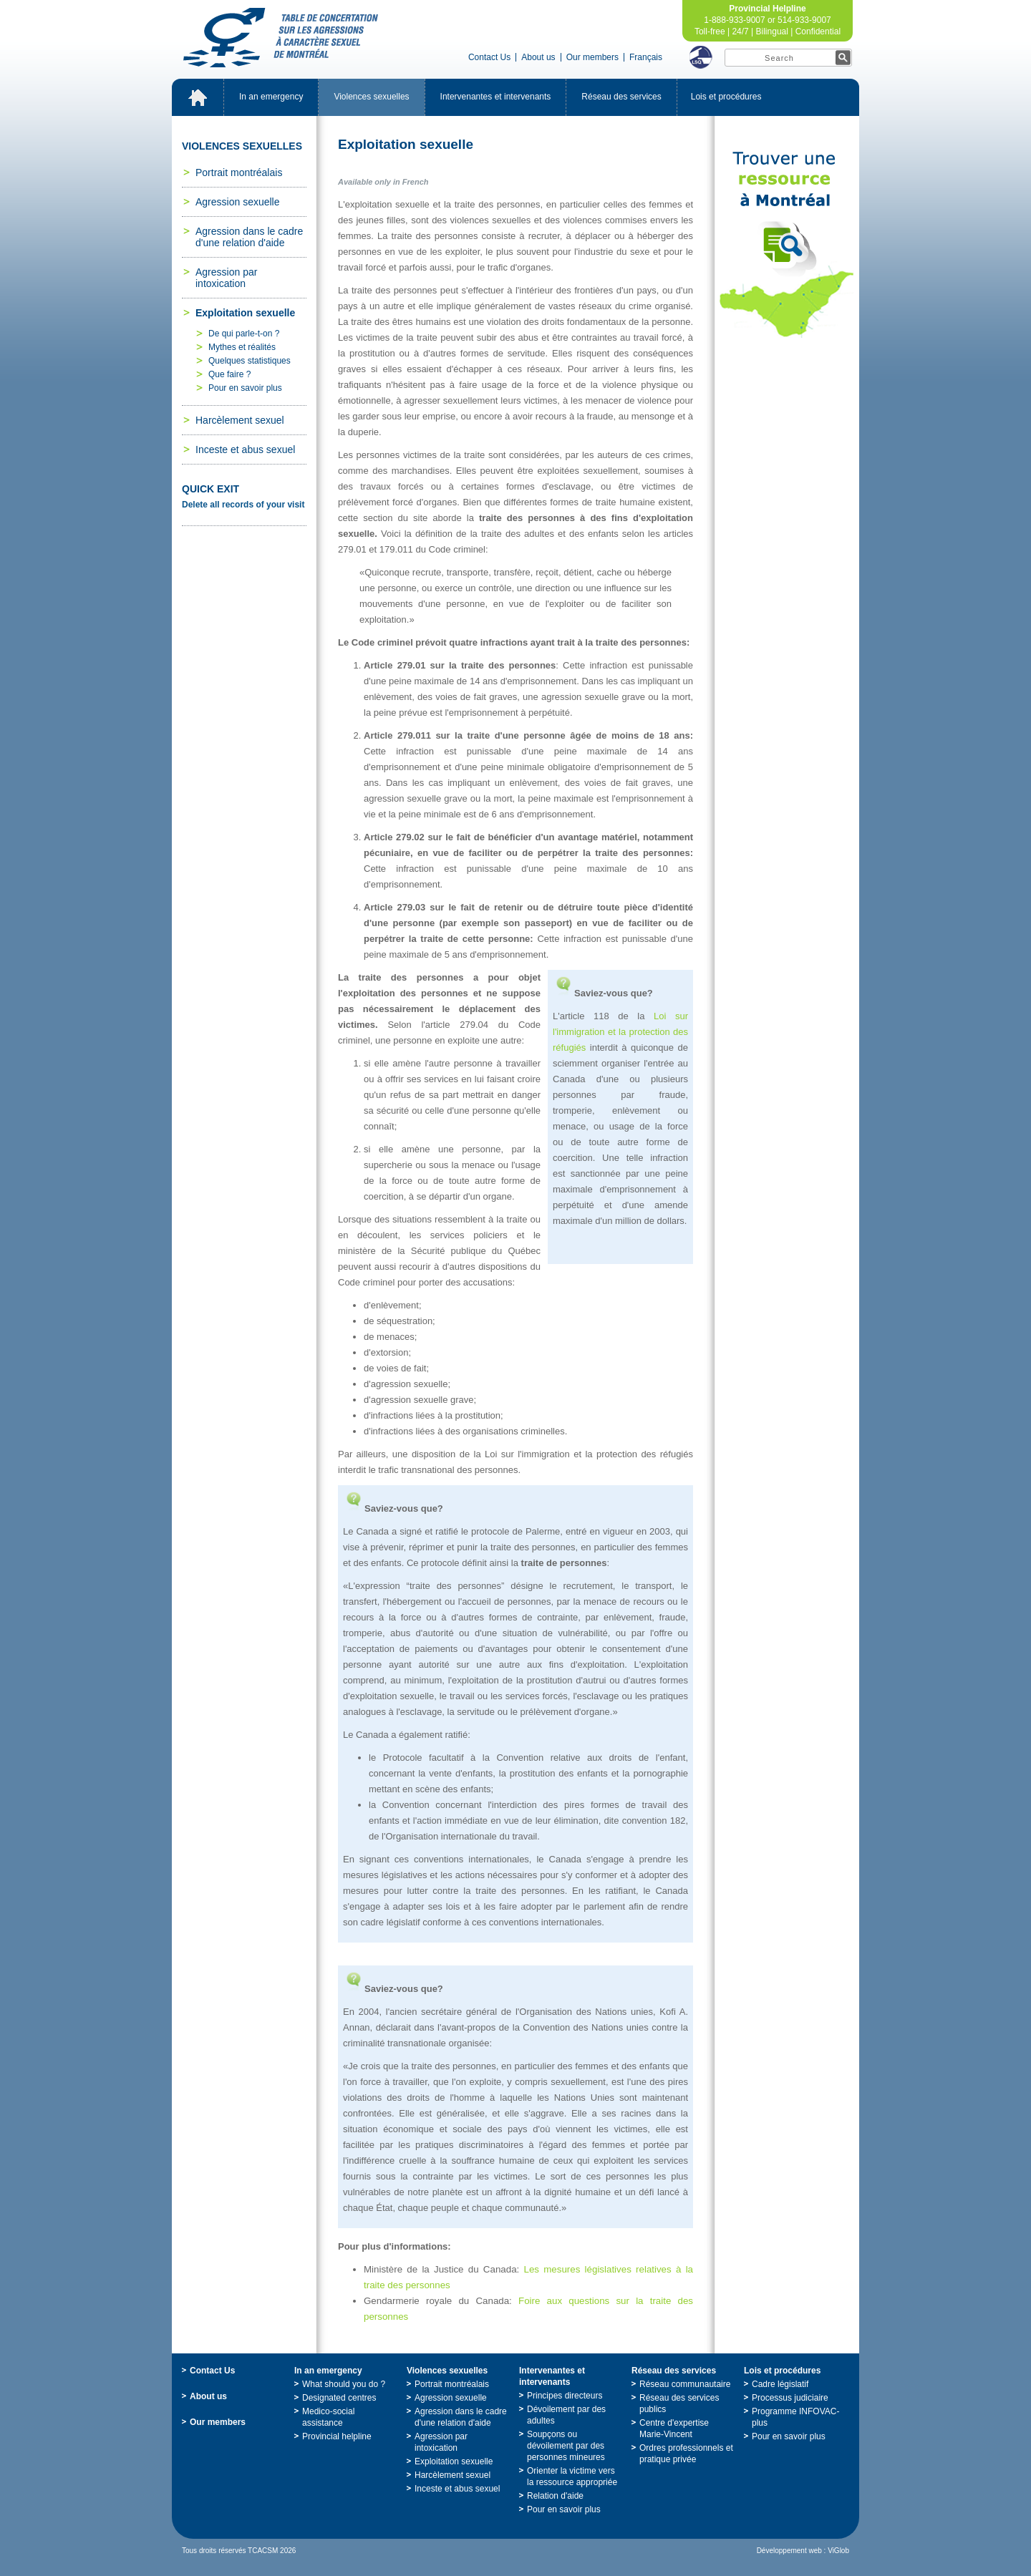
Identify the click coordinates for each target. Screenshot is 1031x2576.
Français (645, 57)
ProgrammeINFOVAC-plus (795, 2417)
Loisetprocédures (726, 97)
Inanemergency (271, 97)
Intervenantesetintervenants (495, 97)
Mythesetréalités (242, 347)
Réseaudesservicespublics (679, 2403)
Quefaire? (229, 374)
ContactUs (489, 57)
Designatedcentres (339, 2398)
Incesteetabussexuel (245, 449)
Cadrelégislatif (780, 2384)
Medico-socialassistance (328, 2417)
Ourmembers (592, 57)
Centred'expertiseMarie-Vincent (674, 2428)
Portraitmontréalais (238, 172)
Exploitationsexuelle (245, 313)
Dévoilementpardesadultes (566, 2415)
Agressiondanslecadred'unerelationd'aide (249, 236)
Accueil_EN (197, 97)
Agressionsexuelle (237, 202)
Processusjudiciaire (790, 2398)
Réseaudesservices (621, 97)
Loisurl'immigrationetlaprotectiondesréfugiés (620, 1032)
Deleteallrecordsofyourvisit (243, 505)
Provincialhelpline (337, 2436)
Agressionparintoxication (226, 277)
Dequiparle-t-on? (243, 334)
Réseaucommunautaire (684, 2384)
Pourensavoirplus (245, 388)
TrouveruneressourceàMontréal (787, 245)
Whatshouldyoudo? (343, 2384)
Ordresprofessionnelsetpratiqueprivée (686, 2453)
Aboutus (538, 57)
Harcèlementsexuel (239, 420)
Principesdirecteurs (564, 2396)
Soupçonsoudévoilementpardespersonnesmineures (566, 2445)
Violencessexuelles (371, 97)
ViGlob (838, 2551)
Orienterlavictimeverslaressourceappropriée (572, 2476)
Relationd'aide (555, 2496)
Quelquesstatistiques (249, 361)
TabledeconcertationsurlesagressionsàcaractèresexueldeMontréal (280, 37)
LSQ (700, 57)
